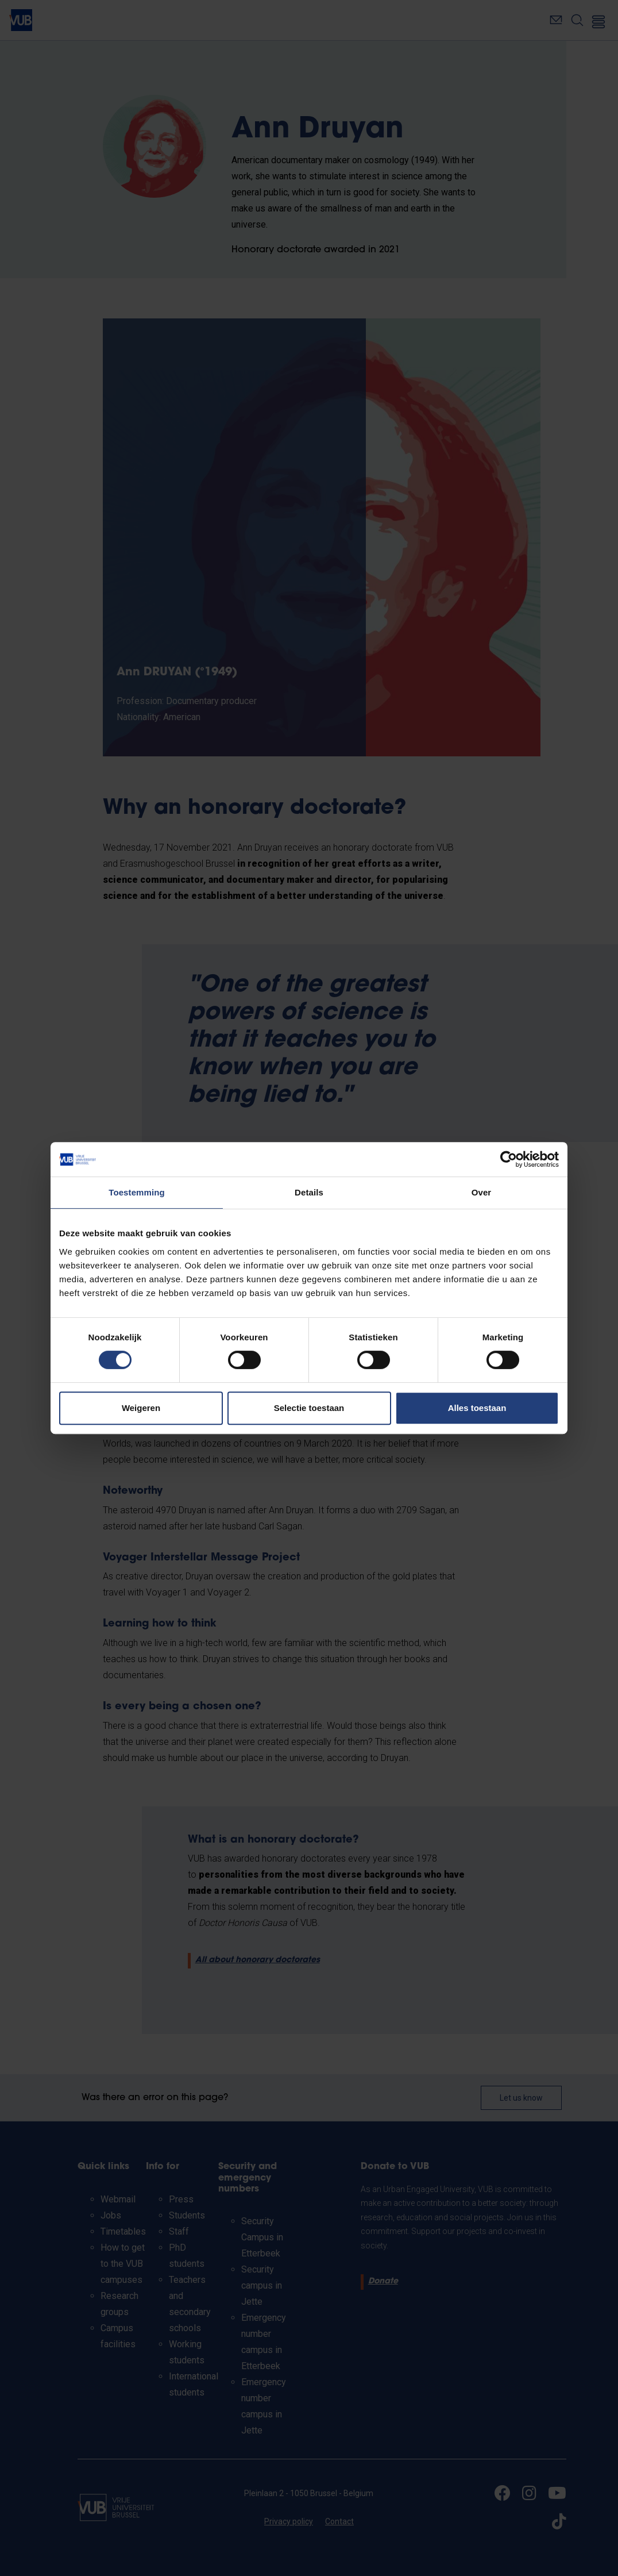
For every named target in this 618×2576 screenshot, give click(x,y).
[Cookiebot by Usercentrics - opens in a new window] (508, 1159)
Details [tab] (309, 1192)
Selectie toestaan (309, 1408)
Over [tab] (482, 1192)
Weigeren (141, 1408)
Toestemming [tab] (137, 1192)
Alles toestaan (477, 1408)
